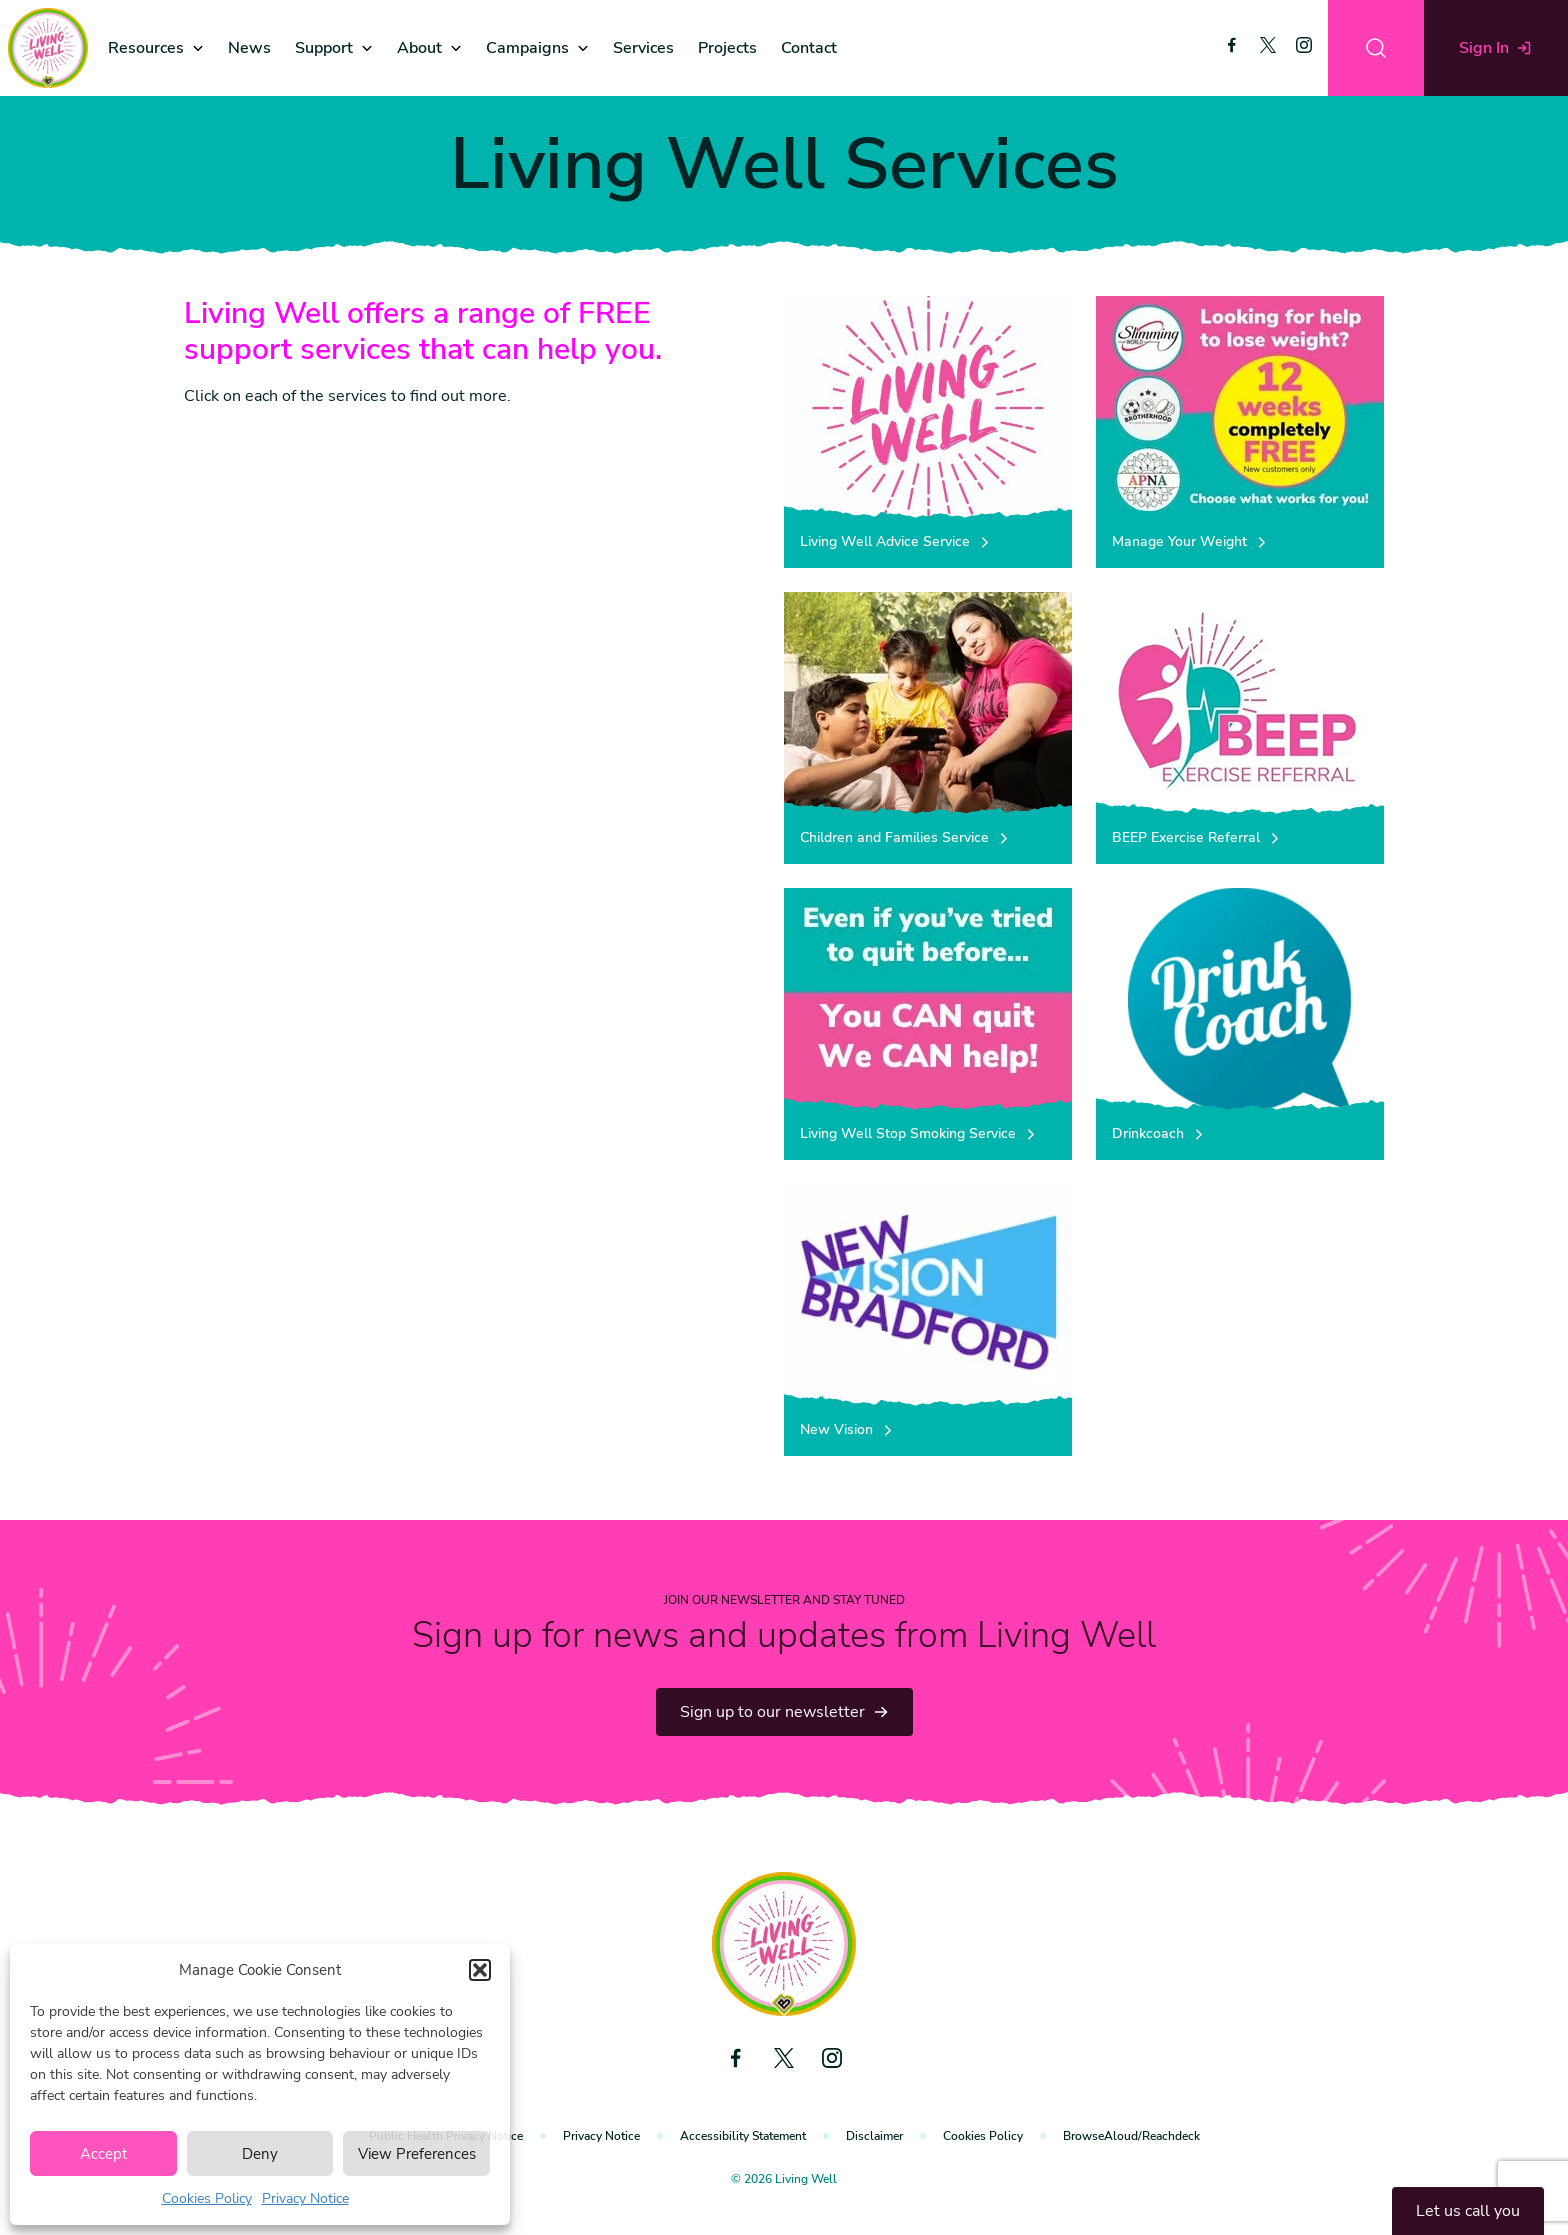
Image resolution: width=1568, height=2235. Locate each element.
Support (324, 48)
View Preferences (417, 2154)
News (249, 48)
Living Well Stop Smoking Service (919, 1133)
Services (643, 48)
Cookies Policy (207, 2198)
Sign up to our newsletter (784, 1712)
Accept (103, 2154)
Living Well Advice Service (896, 541)
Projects (727, 48)
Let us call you (1468, 2211)
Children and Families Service (905, 837)
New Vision (847, 1429)
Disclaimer (874, 2136)
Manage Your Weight (1190, 541)
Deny (260, 2154)
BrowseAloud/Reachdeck (1131, 2136)
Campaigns (527, 48)
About (419, 48)
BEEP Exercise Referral (1197, 837)
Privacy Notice (305, 2198)
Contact (809, 48)
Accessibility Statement (743, 2136)
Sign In (1496, 48)
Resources (146, 48)
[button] (480, 1970)
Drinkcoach (1159, 1133)
